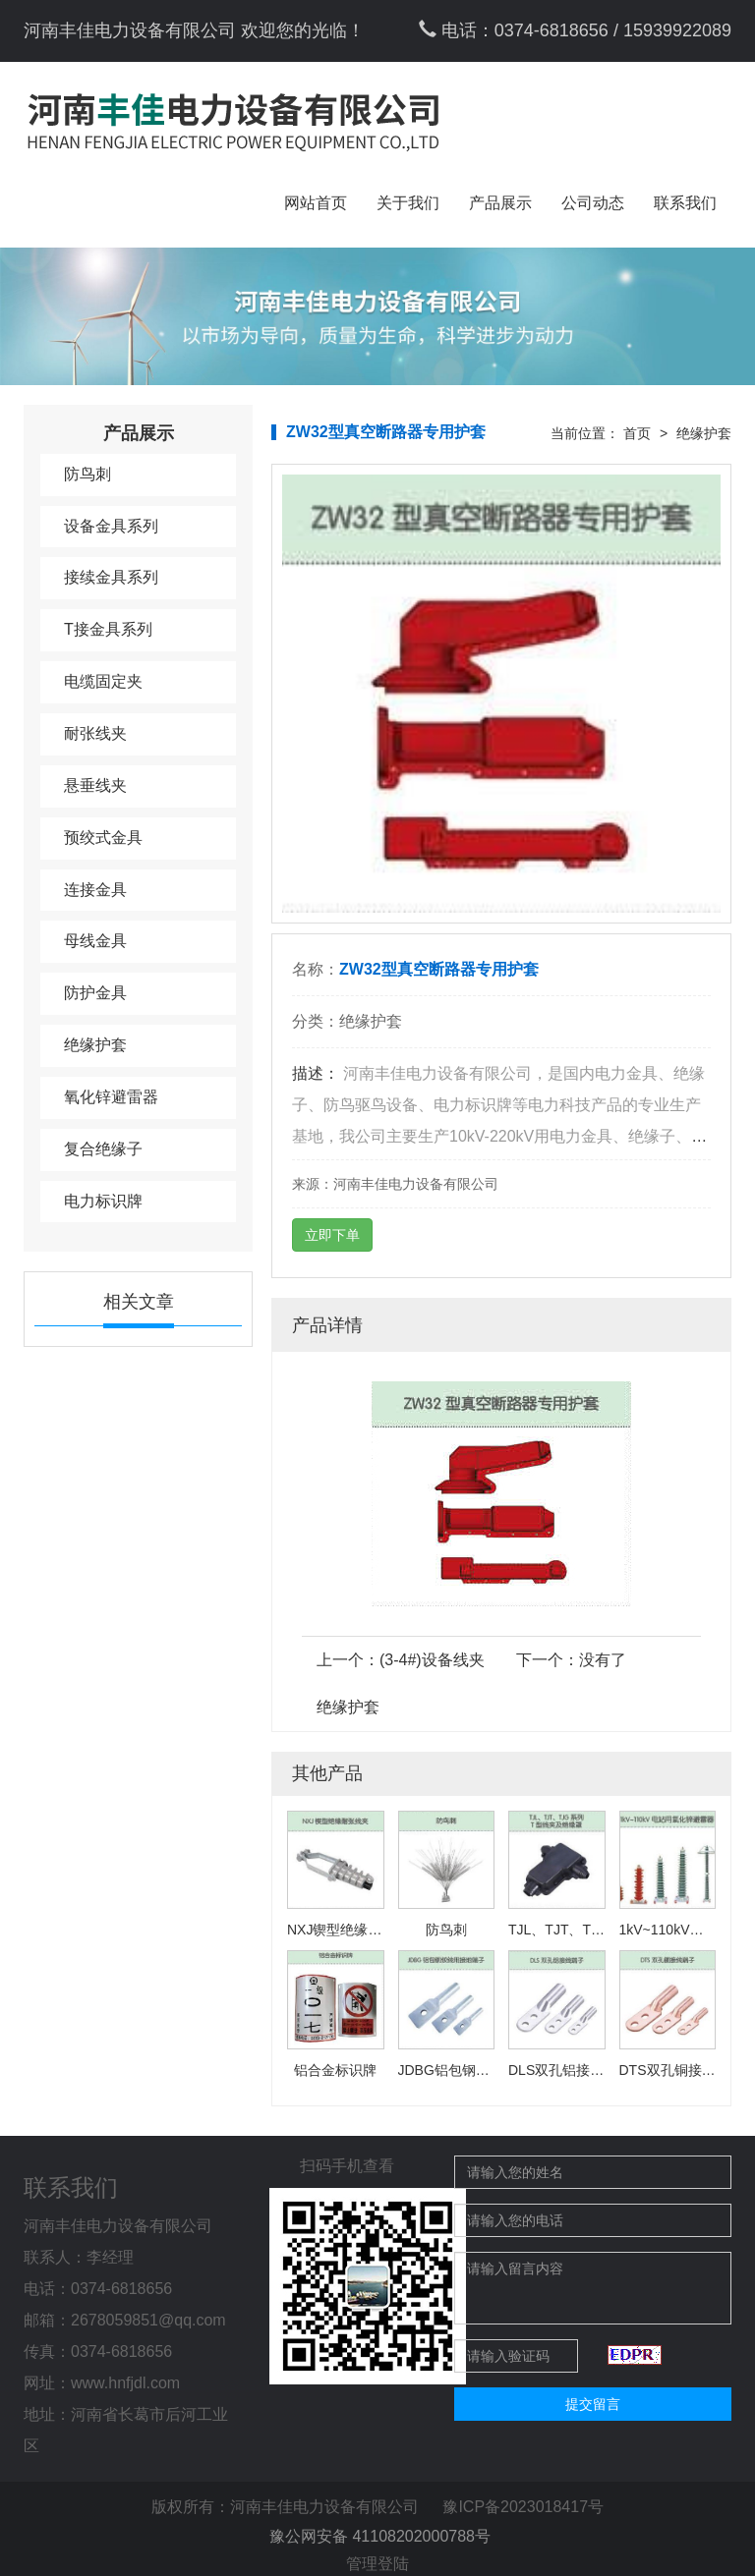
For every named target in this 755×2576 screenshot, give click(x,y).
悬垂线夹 (95, 785)
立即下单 (332, 1235)
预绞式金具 (103, 837)
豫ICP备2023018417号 (523, 2506)
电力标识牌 (103, 1201)
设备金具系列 (111, 526)
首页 (637, 433)
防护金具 (95, 992)
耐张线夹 (95, 733)
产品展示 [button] (500, 203)
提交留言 (592, 2404)
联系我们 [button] (685, 203)
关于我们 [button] (408, 203)
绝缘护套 (95, 1044)
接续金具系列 (111, 577)
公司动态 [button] (592, 203)
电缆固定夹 (103, 681)
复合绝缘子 (103, 1149)
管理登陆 (377, 2563)
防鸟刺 (87, 474)
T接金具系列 (108, 629)
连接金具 (95, 889)
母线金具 (95, 940)
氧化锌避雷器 (111, 1097)
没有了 (602, 1660)
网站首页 (315, 203)
